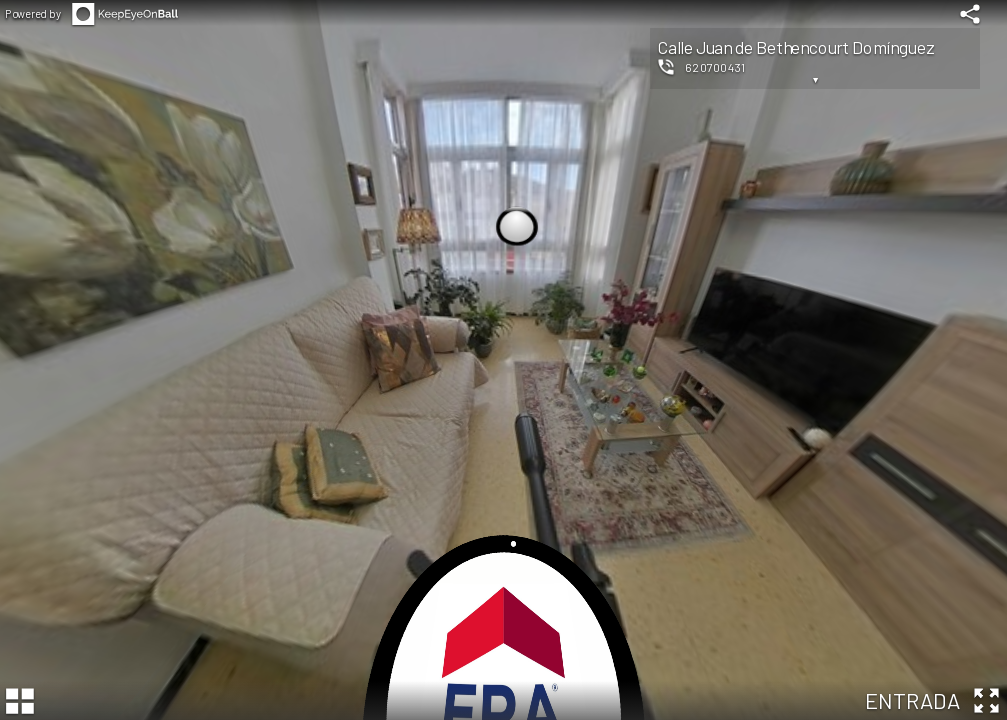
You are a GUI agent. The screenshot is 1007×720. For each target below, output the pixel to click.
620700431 (715, 67)
